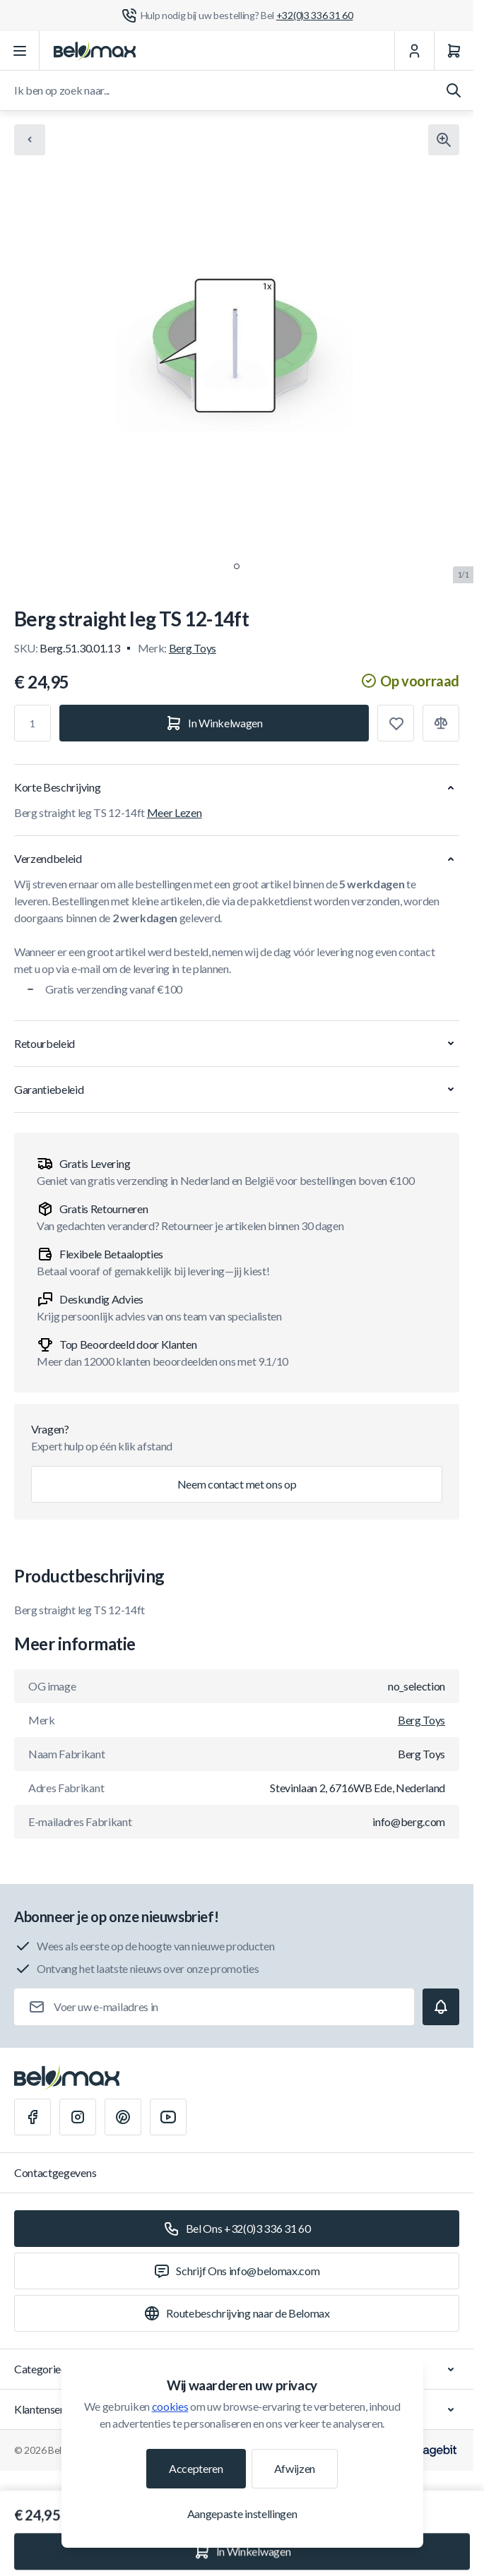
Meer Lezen (174, 812)
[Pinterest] (123, 2117)
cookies (170, 2406)
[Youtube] (168, 2117)
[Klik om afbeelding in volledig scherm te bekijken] (443, 139)
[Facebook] (32, 2117)
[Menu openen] (20, 51)
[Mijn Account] (414, 51)
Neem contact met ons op (237, 1484)
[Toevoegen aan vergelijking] (441, 723)
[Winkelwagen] (453, 51)
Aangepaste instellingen (242, 2513)
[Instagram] (77, 2117)
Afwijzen (294, 2468)
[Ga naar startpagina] (95, 51)
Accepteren (196, 2468)
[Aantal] (32, 723)
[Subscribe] (441, 2006)
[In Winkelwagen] (214, 723)
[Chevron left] (29, 139)
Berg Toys (192, 648)
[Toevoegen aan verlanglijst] (395, 723)
